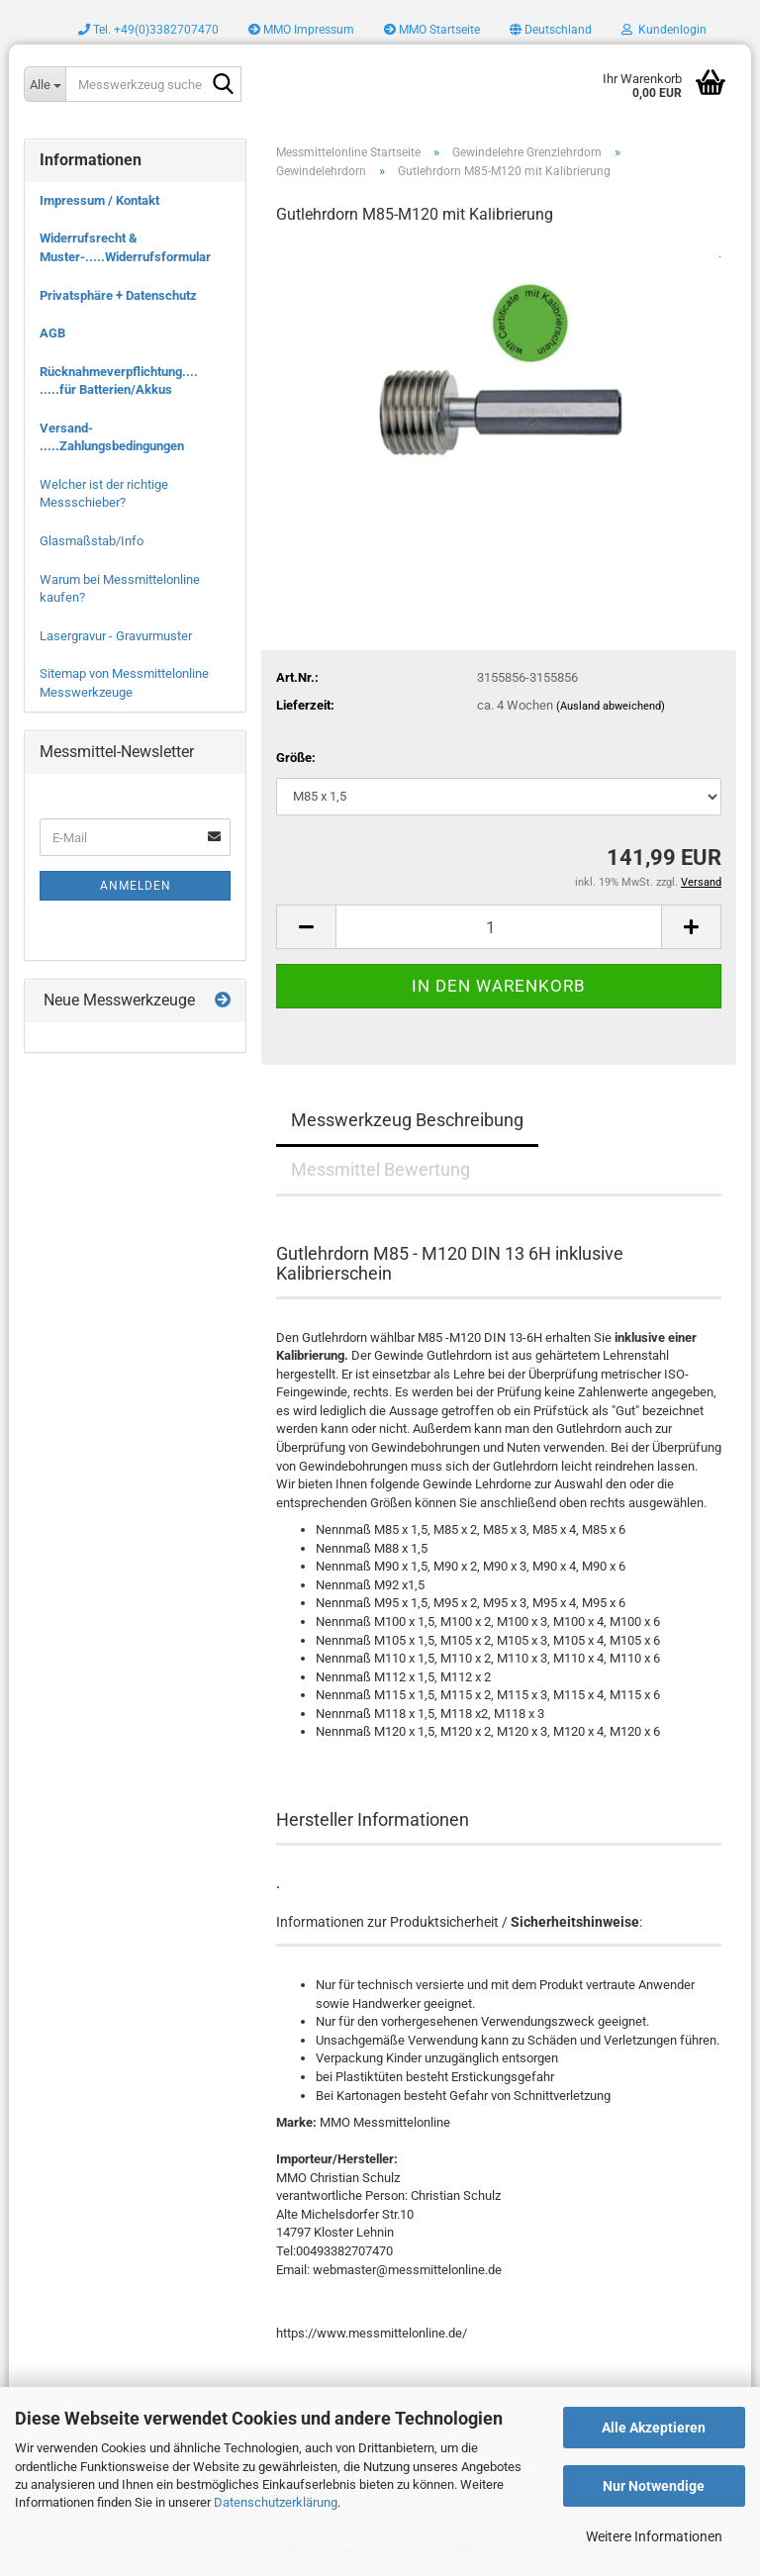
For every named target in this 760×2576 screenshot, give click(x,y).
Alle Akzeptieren (654, 2427)
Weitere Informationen (654, 2536)
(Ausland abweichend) (610, 706)
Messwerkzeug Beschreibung (407, 1119)
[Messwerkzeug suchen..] (44, 84)
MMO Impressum (301, 30)
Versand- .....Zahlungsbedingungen (112, 437)
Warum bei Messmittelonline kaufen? (120, 589)
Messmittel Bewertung (380, 1169)
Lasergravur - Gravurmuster (116, 635)
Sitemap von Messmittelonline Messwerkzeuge (124, 683)
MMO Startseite (432, 30)
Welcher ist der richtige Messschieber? (104, 494)
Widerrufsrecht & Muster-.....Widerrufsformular (125, 247)
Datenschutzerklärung (275, 2502)
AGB (52, 333)
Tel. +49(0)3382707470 (148, 30)
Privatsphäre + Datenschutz (118, 295)
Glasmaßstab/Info (91, 540)
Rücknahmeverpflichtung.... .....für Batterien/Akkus (119, 381)
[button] (551, 30)
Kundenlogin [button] (664, 30)
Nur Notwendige (654, 2486)
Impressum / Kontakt (99, 200)
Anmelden (135, 886)
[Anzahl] (498, 927)
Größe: (296, 757)
